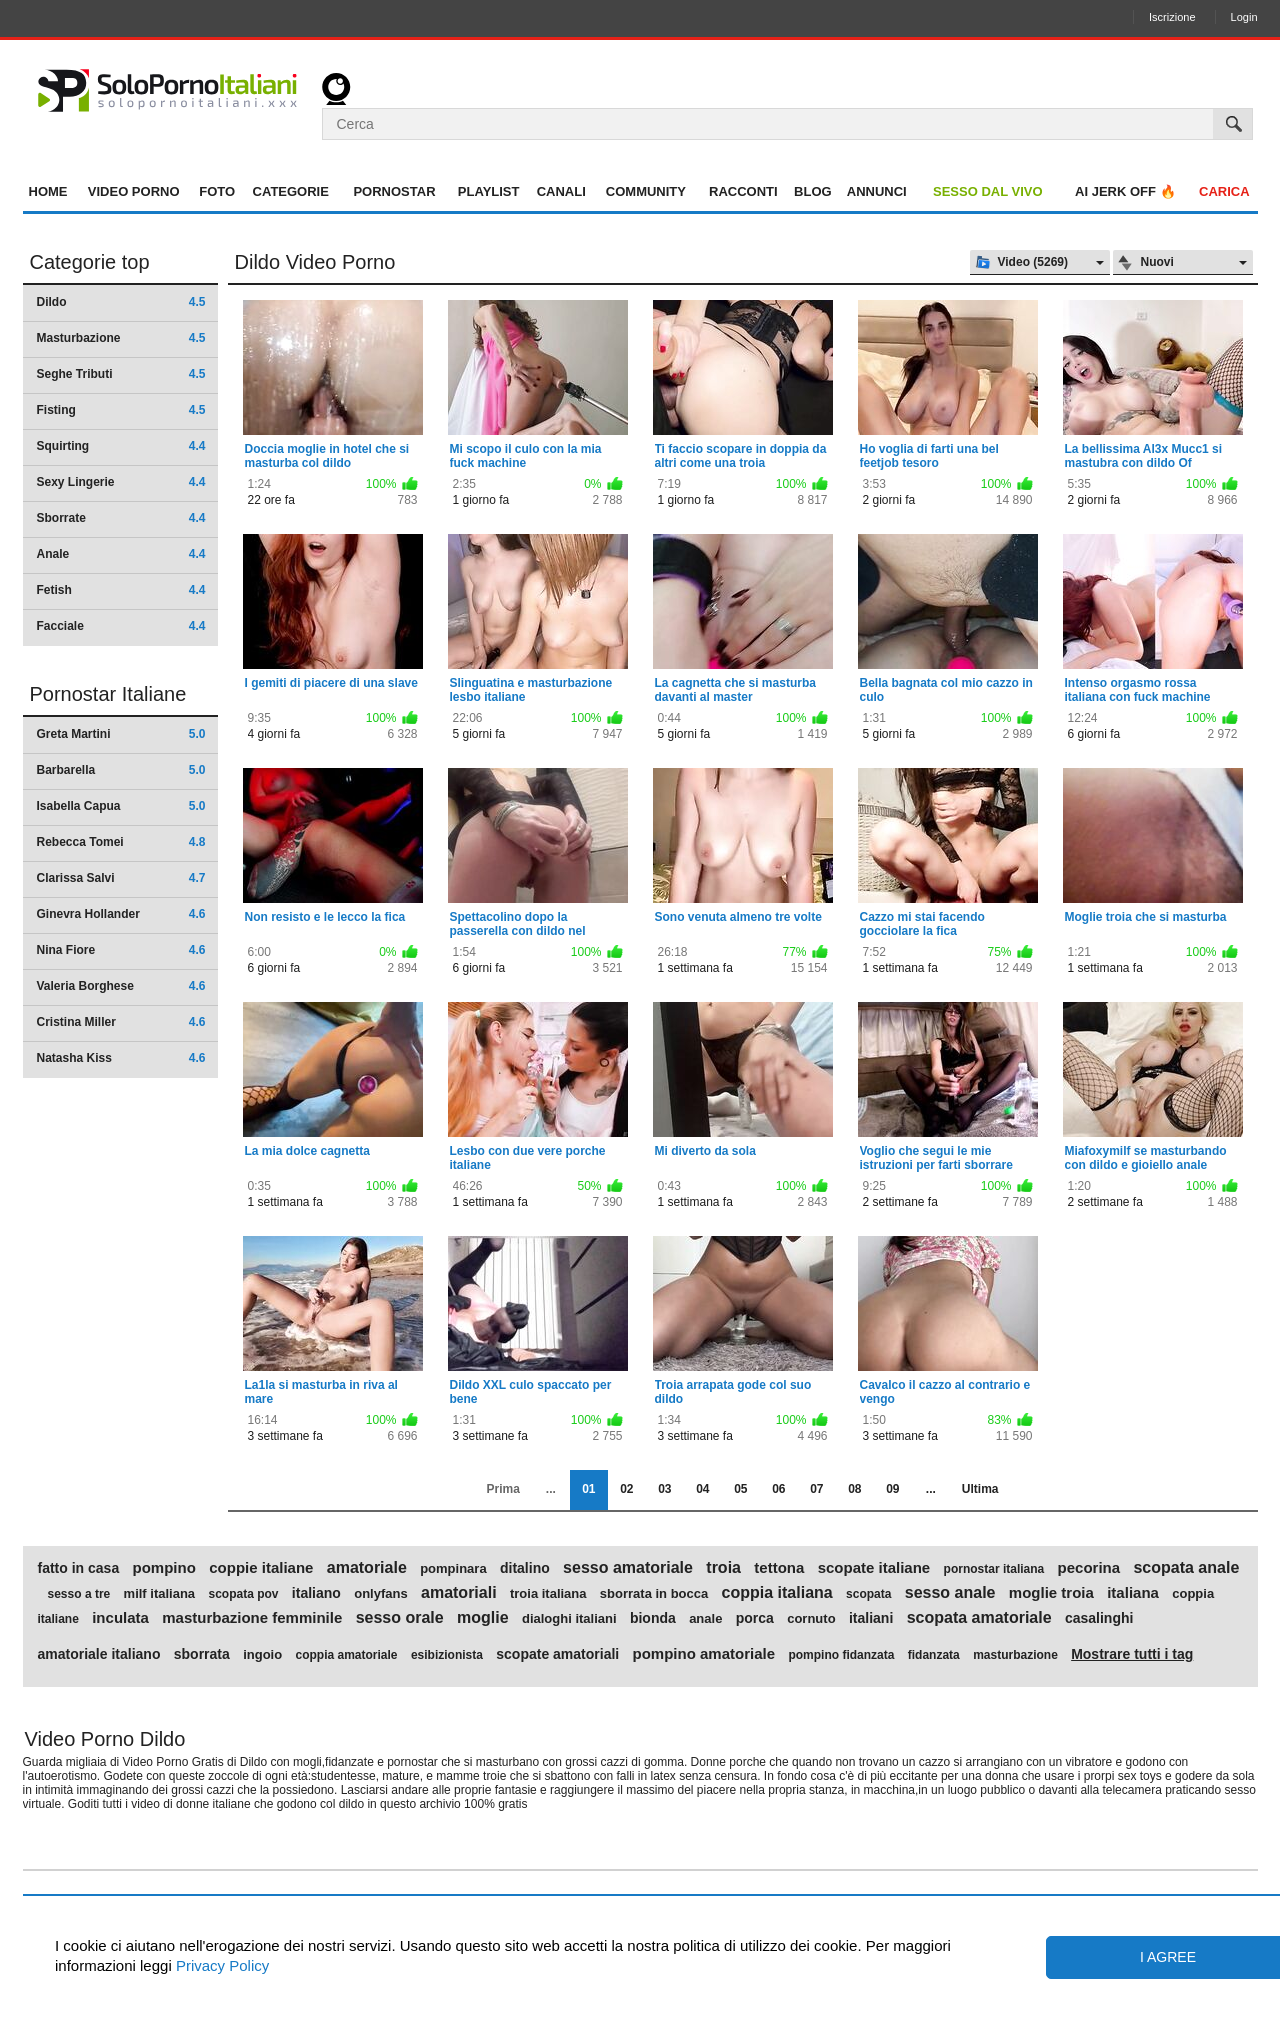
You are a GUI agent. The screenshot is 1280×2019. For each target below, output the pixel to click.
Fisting (121, 410)
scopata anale (1186, 1568)
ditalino (525, 1568)
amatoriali (459, 1593)
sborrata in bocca (654, 1594)
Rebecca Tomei (121, 842)
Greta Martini (121, 734)
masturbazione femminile (252, 1618)
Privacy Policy (221, 1965)
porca (755, 1618)
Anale (121, 554)
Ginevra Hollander (121, 914)
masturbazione (1015, 1655)
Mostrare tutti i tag (1132, 1654)
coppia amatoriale (347, 1655)
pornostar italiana (994, 1569)
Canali (561, 191)
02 (626, 1489)
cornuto (811, 1619)
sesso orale (400, 1618)
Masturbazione (121, 338)
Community (646, 191)
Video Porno (134, 191)
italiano (316, 1593)
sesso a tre (79, 1594)
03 (664, 1489)
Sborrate (121, 518)
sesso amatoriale (628, 1568)
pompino (164, 1568)
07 (816, 1489)
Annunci (877, 191)
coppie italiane (261, 1568)
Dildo (121, 302)
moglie (483, 1618)
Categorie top (90, 262)
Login (1244, 17)
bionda (653, 1618)
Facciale (121, 626)
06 (778, 1489)
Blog (813, 191)
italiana (1133, 1593)
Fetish (121, 590)
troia (723, 1568)
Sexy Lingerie (121, 482)
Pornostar (394, 191)
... (931, 1489)
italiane (58, 1619)
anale (705, 1619)
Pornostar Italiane (108, 694)
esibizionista (447, 1655)
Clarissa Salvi (121, 878)
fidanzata (934, 1655)
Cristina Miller (121, 1022)
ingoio (262, 1655)
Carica (1224, 191)
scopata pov (243, 1594)
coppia (1193, 1594)
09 (892, 1489)
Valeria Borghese (121, 986)
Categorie (291, 191)
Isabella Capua (121, 806)
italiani (871, 1618)
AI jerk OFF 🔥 (1125, 191)
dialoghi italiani (569, 1619)
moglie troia (1051, 1593)
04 (702, 1489)
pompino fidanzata (841, 1655)
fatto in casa (79, 1568)
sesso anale (950, 1593)
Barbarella (121, 770)
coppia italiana (777, 1593)
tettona (779, 1568)
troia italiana (548, 1594)
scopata (868, 1594)
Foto (217, 191)
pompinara (453, 1569)
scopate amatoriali (557, 1654)
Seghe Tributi (121, 374)
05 (740, 1489)
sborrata (202, 1654)
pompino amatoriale (704, 1654)
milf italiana (160, 1594)
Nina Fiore (121, 950)
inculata (120, 1618)
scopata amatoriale (979, 1618)
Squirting (121, 446)
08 (854, 1489)
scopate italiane (874, 1568)
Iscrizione (1172, 17)
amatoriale (367, 1568)
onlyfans (380, 1594)
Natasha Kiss (121, 1058)
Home (48, 191)
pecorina (1089, 1568)
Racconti (743, 191)
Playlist (489, 191)
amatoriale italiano (99, 1654)
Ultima (980, 1489)
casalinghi (1099, 1618)
